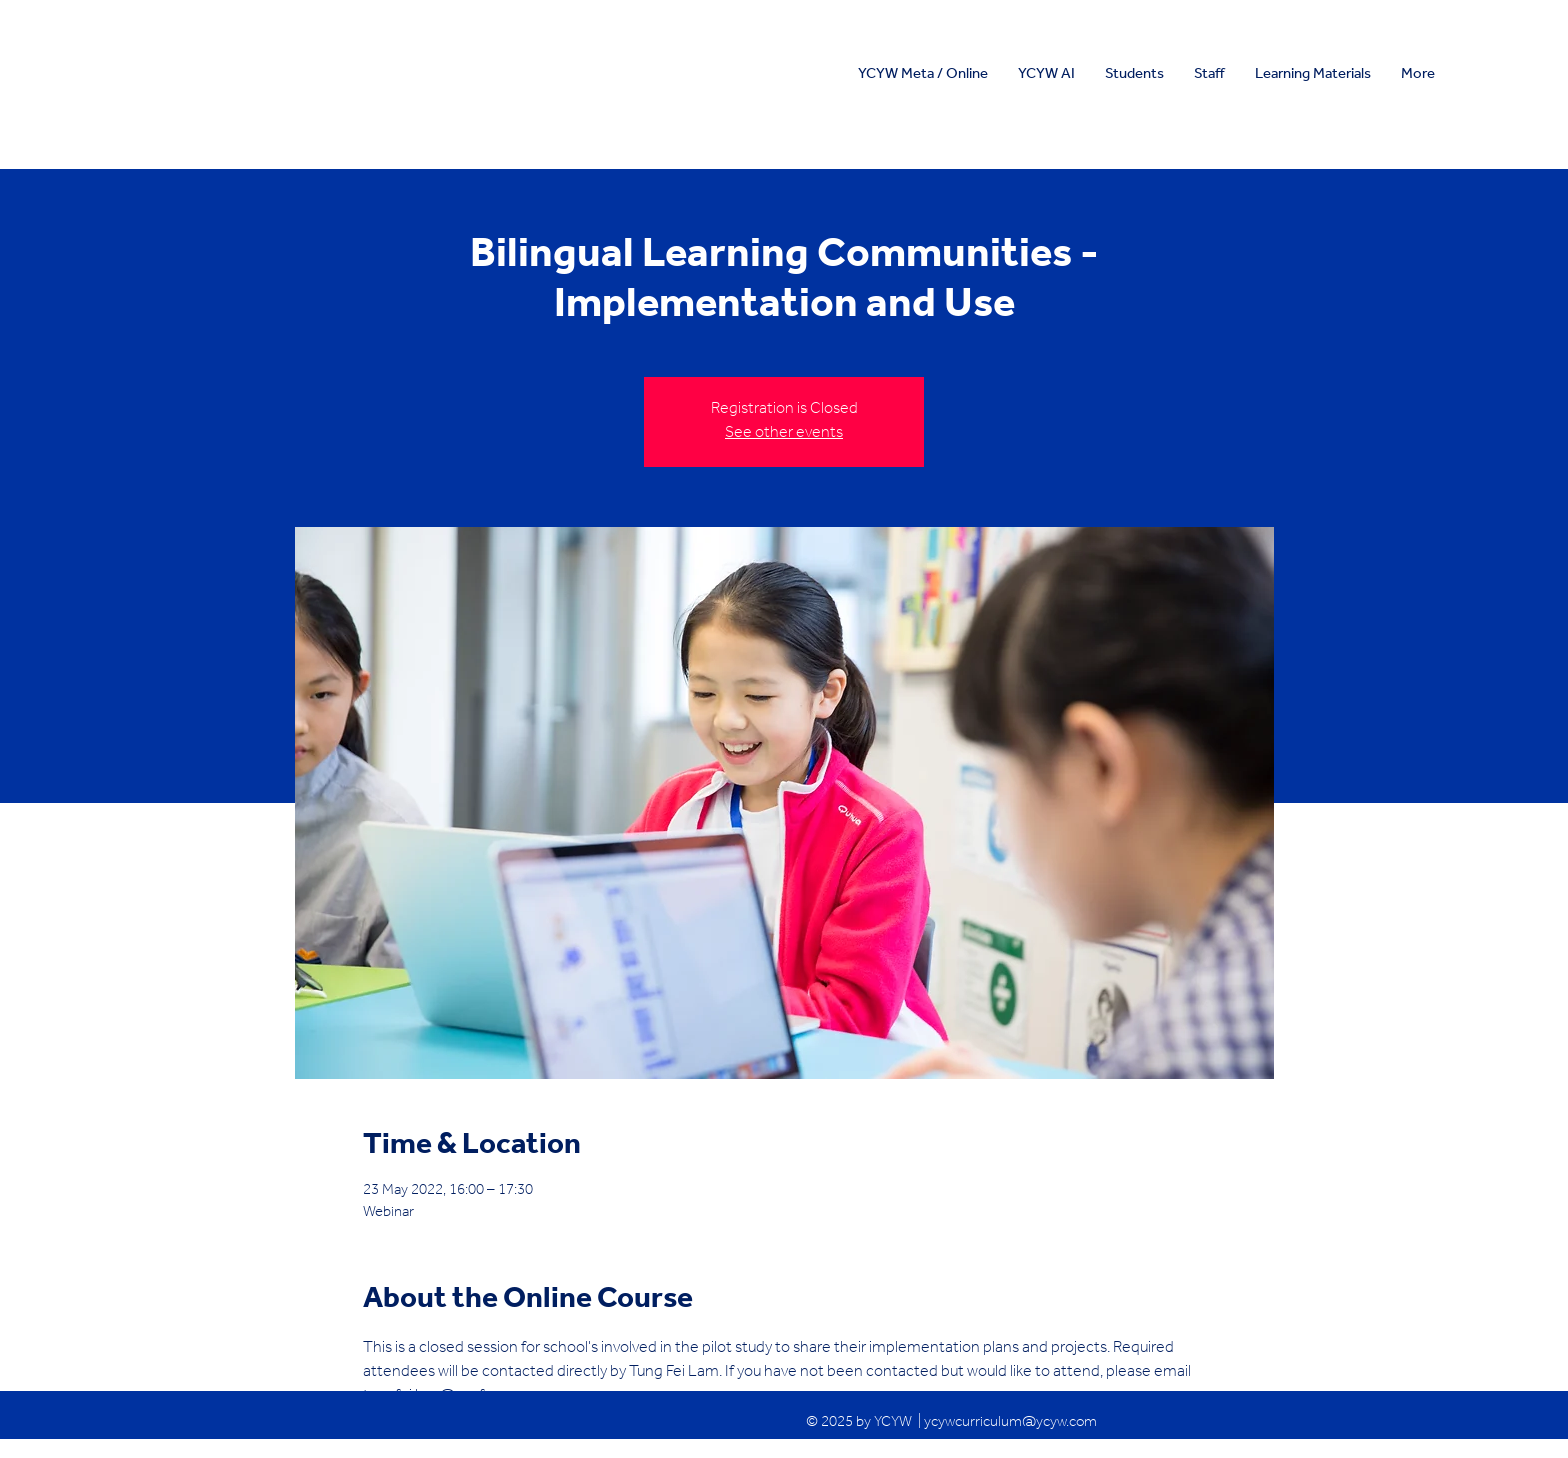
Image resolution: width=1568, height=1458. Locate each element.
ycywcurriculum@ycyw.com (1010, 1423)
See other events (784, 434)
